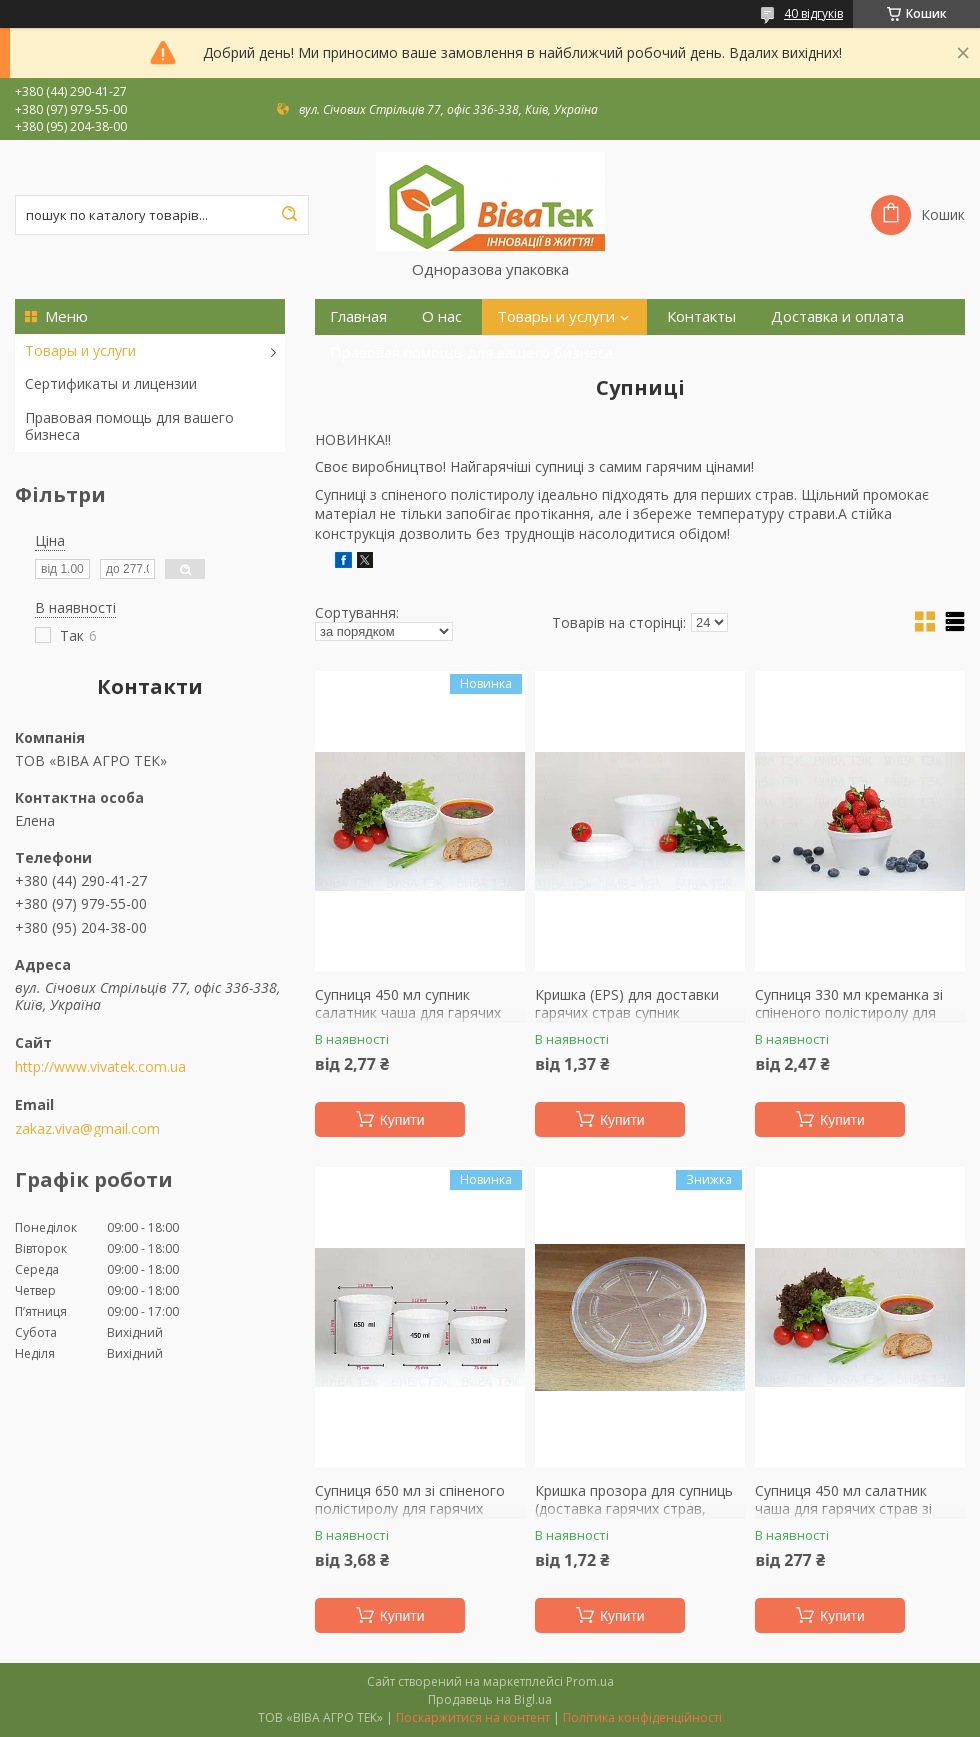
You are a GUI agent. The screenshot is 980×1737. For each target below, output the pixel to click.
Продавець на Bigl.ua (490, 1699)
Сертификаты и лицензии (111, 383)
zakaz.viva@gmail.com (87, 1129)
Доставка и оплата (837, 316)
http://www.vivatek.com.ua (100, 1067)
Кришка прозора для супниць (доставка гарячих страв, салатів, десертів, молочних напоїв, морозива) (634, 1517)
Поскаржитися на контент (473, 1717)
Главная (358, 316)
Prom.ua (590, 1681)
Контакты (701, 316)
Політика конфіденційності (642, 1717)
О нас (442, 316)
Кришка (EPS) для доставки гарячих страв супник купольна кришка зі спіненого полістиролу (635, 1021)
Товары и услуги (80, 350)
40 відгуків (813, 13)
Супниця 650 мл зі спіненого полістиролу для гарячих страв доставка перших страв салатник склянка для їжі (416, 1517)
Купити (402, 1120)
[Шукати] (289, 215)
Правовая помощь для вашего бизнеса (129, 426)
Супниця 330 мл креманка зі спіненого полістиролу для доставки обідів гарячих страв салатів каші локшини (858, 1021)
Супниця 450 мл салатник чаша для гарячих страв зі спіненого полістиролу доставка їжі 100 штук (843, 1517)
